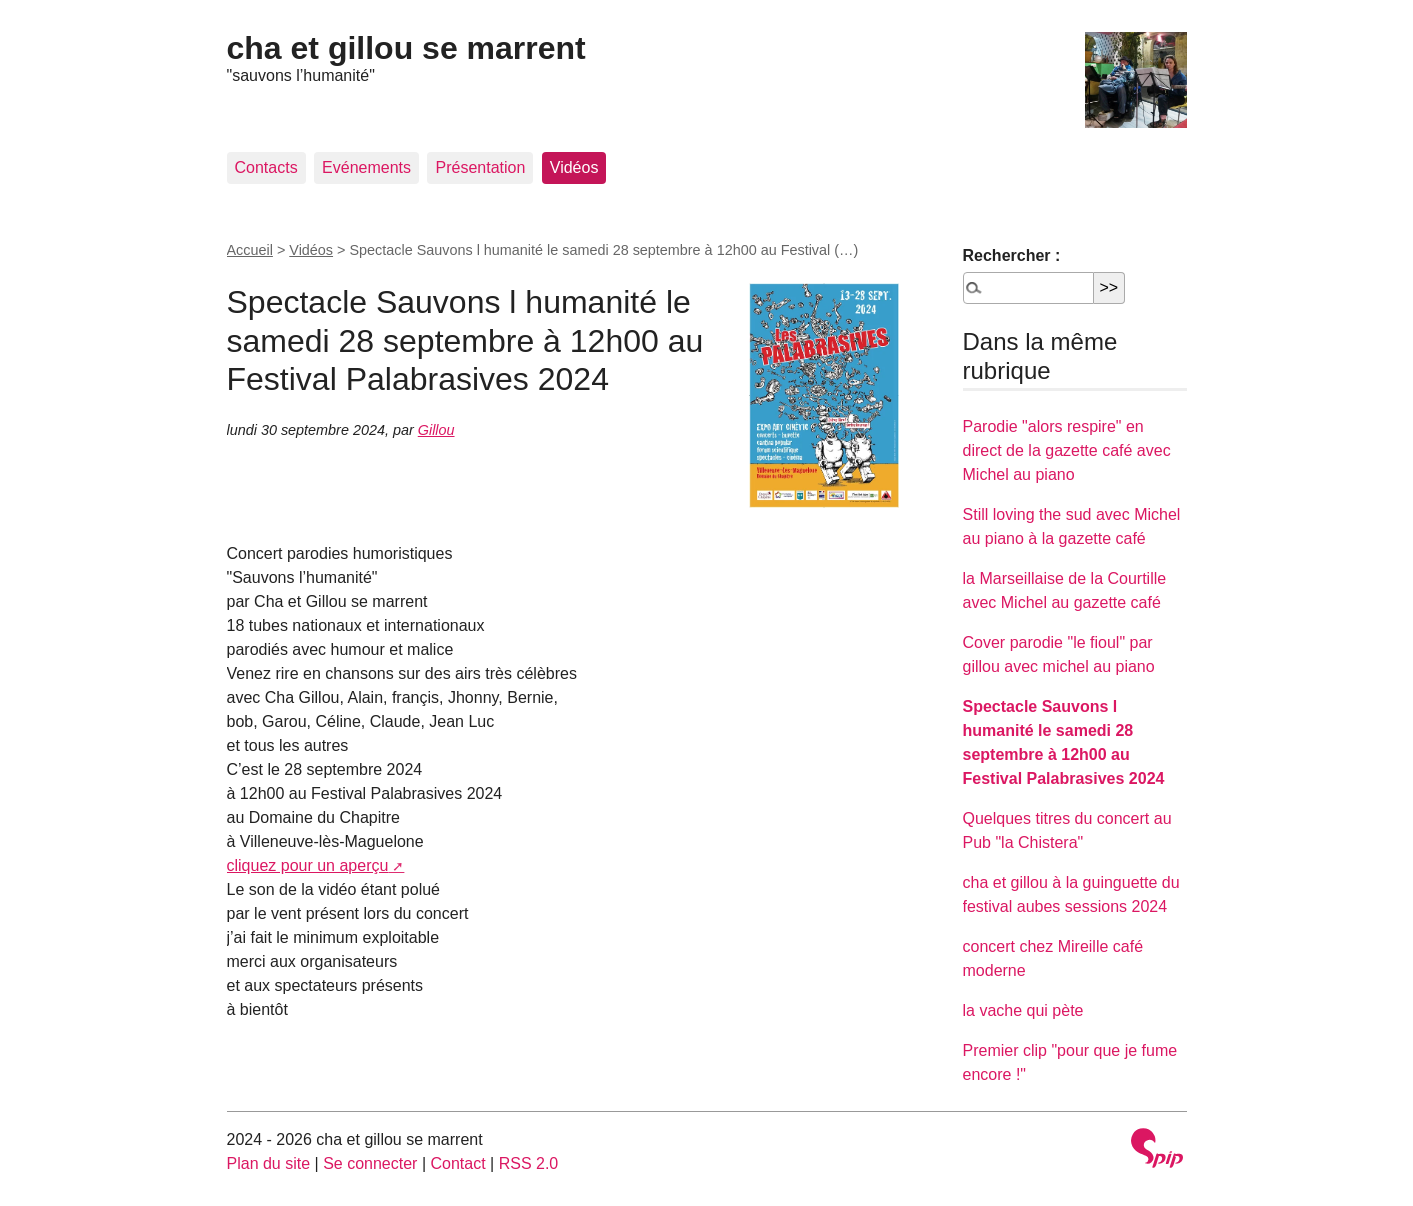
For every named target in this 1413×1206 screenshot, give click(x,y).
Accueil (250, 250)
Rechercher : (1012, 255)
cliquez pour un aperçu (308, 865)
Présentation (480, 167)
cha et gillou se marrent (406, 48)
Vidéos (574, 167)
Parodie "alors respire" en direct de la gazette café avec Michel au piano (1067, 450)
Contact (457, 1163)
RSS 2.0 (529, 1163)
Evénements (366, 167)
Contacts (266, 167)
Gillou (436, 430)
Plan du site (269, 1163)
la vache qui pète (1023, 1010)
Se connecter (370, 1163)
